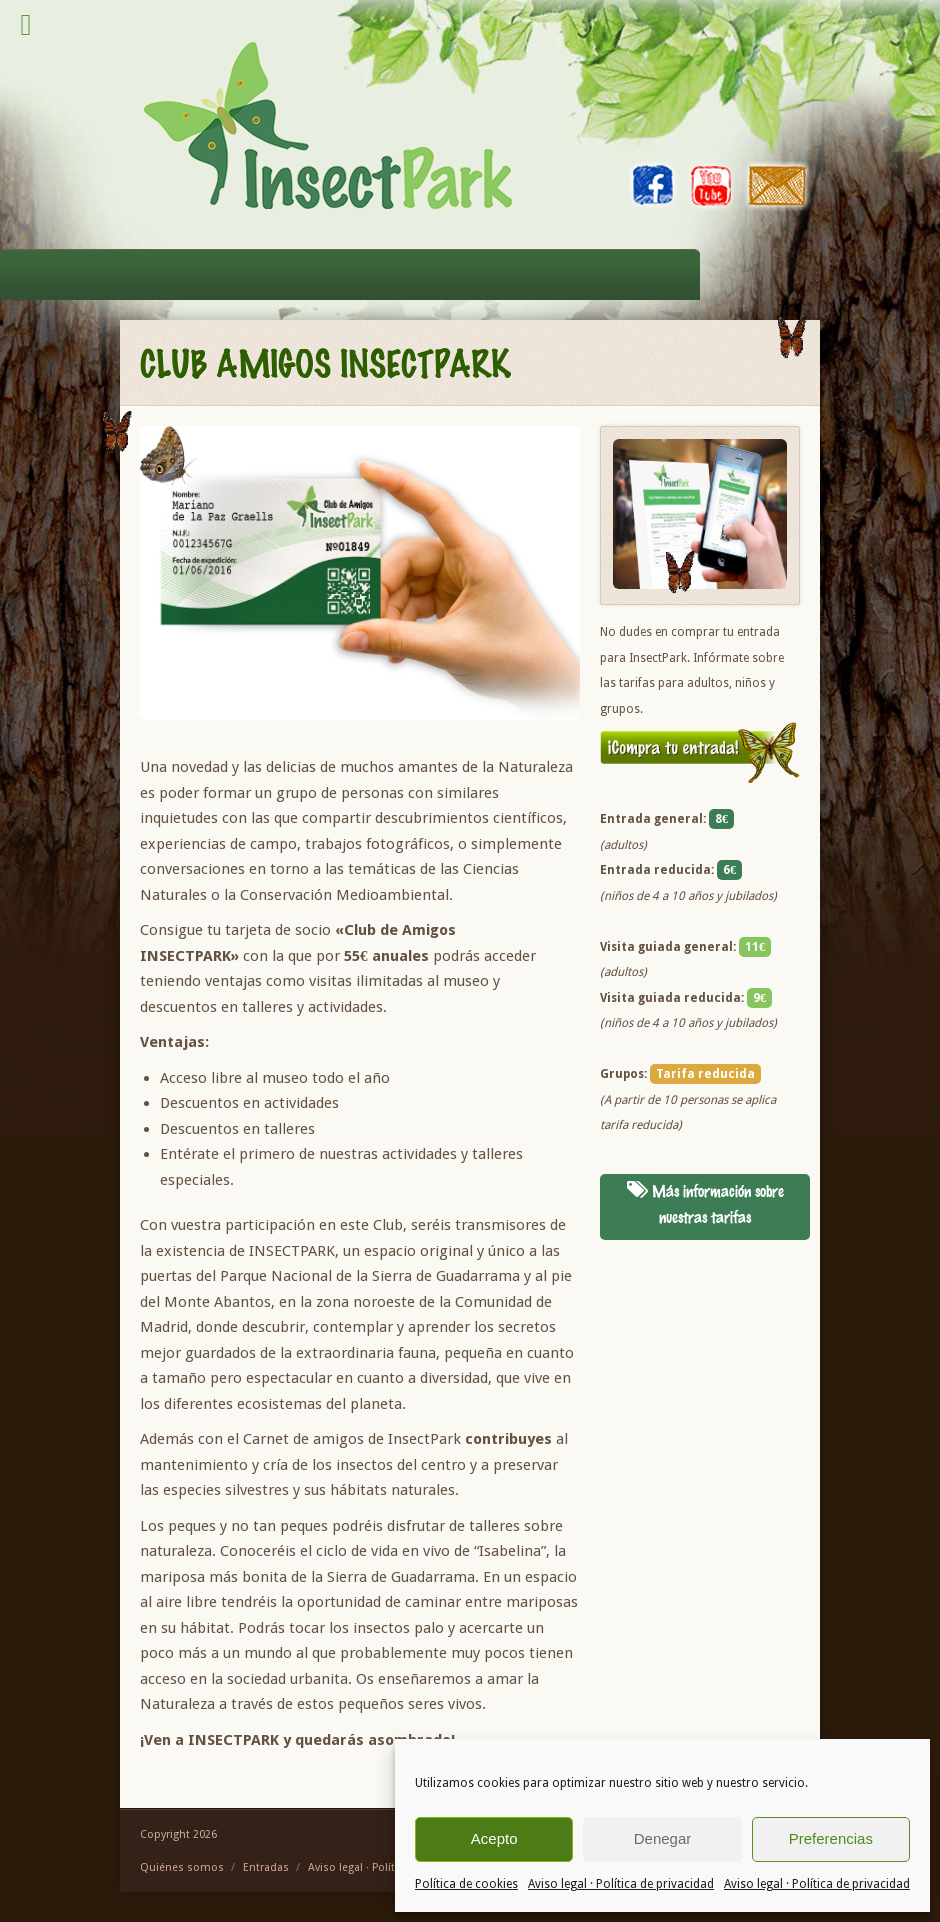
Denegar (663, 1838)
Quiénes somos (182, 1867)
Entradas (266, 1867)
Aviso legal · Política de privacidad (621, 1884)
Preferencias (831, 1838)
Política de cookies (466, 1884)
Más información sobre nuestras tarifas (705, 1204)
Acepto (494, 1838)
